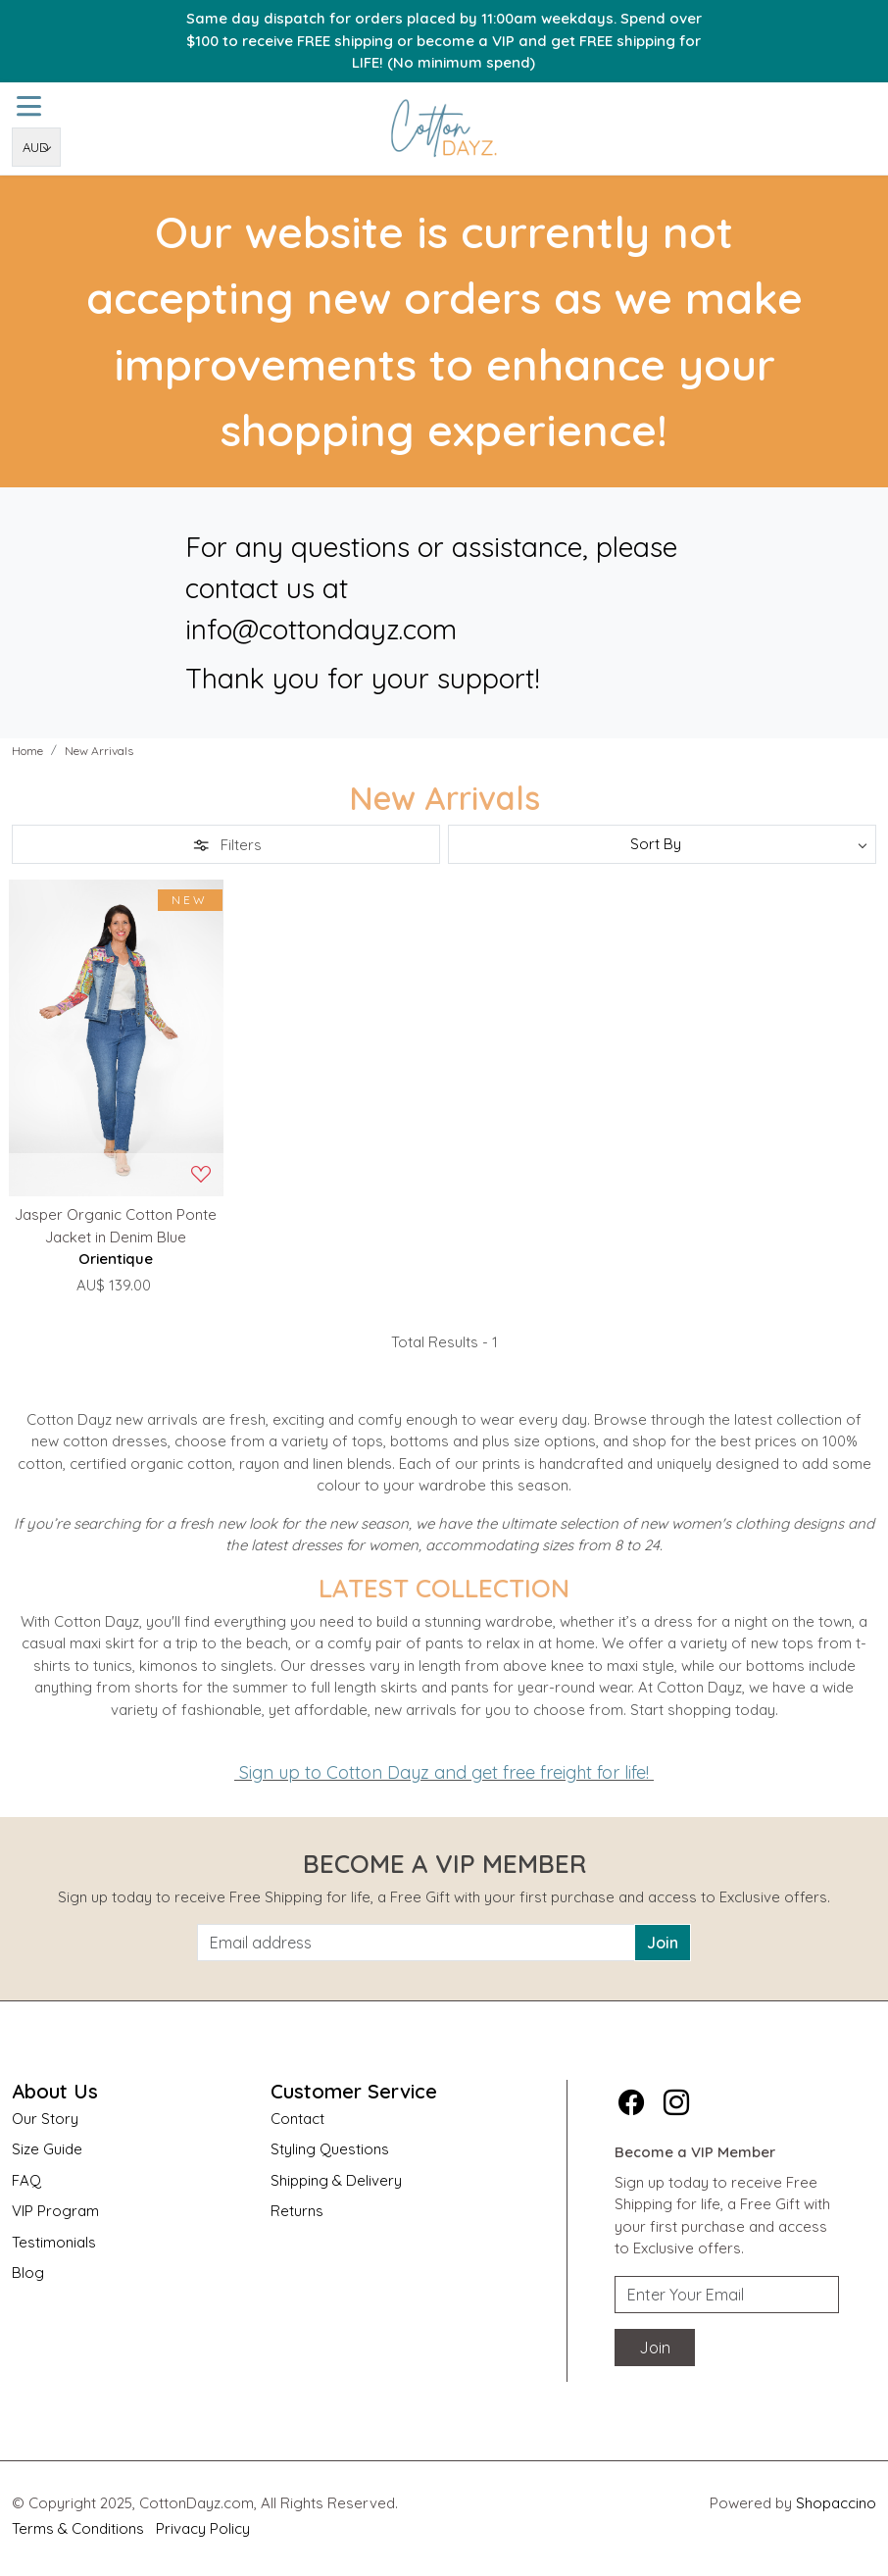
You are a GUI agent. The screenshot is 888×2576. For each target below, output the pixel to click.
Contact (297, 2118)
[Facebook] (631, 2103)
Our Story (45, 2118)
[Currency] (36, 147)
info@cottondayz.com (321, 629)
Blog (28, 2272)
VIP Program (55, 2210)
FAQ (26, 2180)
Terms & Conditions (78, 2528)
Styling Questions (330, 2149)
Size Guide (47, 2149)
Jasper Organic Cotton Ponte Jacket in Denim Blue (116, 1225)
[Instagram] (676, 2103)
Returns (297, 2210)
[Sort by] (662, 844)
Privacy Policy (203, 2528)
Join (662, 1942)
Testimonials (54, 2242)
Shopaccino (836, 2503)
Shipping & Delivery (336, 2180)
